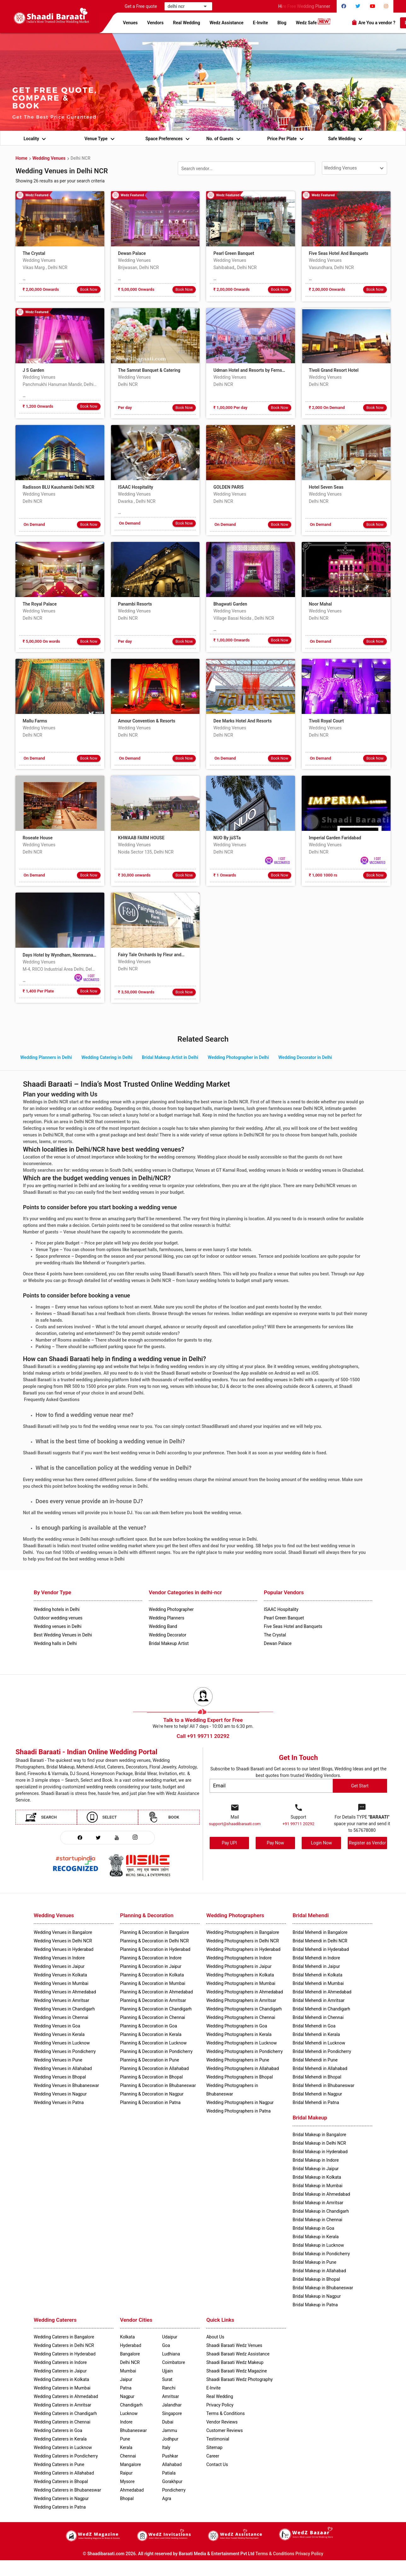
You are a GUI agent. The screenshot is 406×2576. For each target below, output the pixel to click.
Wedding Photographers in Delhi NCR (242, 1940)
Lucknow (129, 2413)
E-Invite (260, 22)
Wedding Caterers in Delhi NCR (64, 2345)
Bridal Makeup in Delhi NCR (319, 2143)
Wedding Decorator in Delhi (305, 1057)
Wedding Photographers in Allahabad (242, 2068)
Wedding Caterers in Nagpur (61, 2498)
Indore (126, 2421)
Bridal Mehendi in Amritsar (319, 2000)
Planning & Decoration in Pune (149, 2059)
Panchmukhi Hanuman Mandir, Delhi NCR (60, 384)
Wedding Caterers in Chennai (62, 2421)
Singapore (172, 2413)
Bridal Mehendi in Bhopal (317, 2076)
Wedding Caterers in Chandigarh (65, 2413)
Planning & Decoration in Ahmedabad (156, 1991)
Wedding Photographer (171, 1609)
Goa (166, 2345)
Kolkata (127, 2336)
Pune (125, 2438)
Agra (166, 2498)
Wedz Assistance (227, 22)
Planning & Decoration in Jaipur (151, 1966)
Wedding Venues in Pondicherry (65, 2051)
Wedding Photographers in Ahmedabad (244, 1991)
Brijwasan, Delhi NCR (138, 267)
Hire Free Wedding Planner (306, 6)
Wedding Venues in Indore (59, 1957)
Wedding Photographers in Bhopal (239, 2076)
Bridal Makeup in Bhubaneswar (323, 2287)
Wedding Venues (49, 158)
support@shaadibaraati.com (235, 1823)
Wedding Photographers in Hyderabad (243, 1949)
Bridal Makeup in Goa (313, 2228)
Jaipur (126, 2379)
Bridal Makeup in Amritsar (318, 2202)
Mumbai (128, 2370)
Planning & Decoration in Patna (150, 2102)
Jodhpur (170, 2438)
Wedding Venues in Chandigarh (64, 2008)
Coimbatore (173, 2362)
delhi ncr (180, 6)
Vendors (155, 22)
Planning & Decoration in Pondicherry (156, 2051)
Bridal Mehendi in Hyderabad (321, 1949)
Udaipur (169, 2336)
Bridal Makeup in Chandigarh (321, 2211)
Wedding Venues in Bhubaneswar (66, 2085)
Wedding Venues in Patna (59, 2102)
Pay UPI (229, 1842)
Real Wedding (186, 22)
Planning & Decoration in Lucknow (153, 2042)
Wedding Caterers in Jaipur (60, 2370)
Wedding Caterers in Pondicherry (66, 2455)
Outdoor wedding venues (58, 1617)
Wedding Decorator (167, 1634)
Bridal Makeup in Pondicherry (321, 2253)
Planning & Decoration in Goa (148, 2025)
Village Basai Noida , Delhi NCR (243, 618)
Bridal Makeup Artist (169, 1643)
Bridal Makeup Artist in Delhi (170, 1057)
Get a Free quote (141, 6)
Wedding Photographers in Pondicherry (244, 2051)
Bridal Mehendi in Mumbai (318, 1983)
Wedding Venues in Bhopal (60, 2076)
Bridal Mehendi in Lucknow (319, 2042)
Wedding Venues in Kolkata (60, 1974)
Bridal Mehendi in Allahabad (320, 2068)
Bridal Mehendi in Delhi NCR (320, 1940)
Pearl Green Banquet (284, 1617)
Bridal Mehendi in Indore (316, 1957)
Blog (281, 22)
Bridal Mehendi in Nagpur (317, 2093)
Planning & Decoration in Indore (151, 1957)
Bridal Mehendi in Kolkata (317, 1974)
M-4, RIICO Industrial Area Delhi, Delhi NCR (60, 969)
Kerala (126, 2447)
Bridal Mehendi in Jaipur (316, 1966)
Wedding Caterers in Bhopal (61, 2481)
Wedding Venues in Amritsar (61, 2000)
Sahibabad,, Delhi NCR (235, 267)
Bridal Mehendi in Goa (314, 2025)
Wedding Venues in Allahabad (63, 2068)
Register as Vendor (367, 1842)
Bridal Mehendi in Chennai (318, 2017)
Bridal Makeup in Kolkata (317, 2177)
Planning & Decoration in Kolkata (152, 1974)
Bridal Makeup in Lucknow (318, 2245)
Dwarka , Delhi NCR (136, 501)
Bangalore (130, 2353)
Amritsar (170, 2396)
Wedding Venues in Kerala (59, 2034)
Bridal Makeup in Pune (314, 2262)
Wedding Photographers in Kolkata (240, 1974)
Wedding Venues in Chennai (61, 2017)
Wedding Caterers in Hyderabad (65, 2353)
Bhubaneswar (133, 2430)
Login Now (321, 1842)
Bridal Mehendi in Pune (315, 2059)
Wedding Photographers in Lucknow (241, 2042)
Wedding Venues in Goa (57, 2025)
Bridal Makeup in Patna (315, 2304)
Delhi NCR (80, 158)
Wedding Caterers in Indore (60, 2362)
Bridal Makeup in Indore (316, 2160)
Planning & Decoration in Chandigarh (156, 2008)
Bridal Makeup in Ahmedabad (321, 2194)
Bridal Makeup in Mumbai (317, 2185)
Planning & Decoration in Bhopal (151, 2076)
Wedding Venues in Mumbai (61, 1983)
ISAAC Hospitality (281, 1609)
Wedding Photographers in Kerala (238, 2034)
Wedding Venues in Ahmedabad (65, 1991)
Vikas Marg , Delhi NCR (45, 267)
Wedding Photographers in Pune (237, 2059)
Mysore (127, 2481)
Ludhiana (171, 2353)
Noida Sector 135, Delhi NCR (145, 851)
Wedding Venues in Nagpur (60, 2093)
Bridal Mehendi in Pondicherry (322, 2051)
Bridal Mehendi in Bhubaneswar (323, 2085)
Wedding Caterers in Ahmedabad (66, 2396)
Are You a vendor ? (373, 22)
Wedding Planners (166, 1617)
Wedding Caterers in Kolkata (61, 2379)
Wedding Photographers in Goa (236, 2025)
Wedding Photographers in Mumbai (240, 1983)
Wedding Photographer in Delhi (238, 1057)
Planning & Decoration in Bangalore (154, 1932)
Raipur (126, 2472)
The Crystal (275, 1634)
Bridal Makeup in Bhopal (316, 2279)
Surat (167, 2379)
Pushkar (170, 2455)
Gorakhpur (172, 2481)
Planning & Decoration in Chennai (152, 2017)
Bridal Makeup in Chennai (317, 2219)
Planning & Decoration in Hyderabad (155, 1949)
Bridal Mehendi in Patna (316, 2102)
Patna (125, 2387)
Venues (130, 22)
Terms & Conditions (274, 2553)
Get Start (359, 1785)
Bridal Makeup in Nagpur (317, 2296)
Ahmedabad (132, 2490)
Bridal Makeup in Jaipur (316, 2168)
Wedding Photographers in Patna (238, 2110)
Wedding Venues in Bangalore (63, 1932)
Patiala (169, 2472)
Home (21, 158)
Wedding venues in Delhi (57, 1626)
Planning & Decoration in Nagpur (152, 2093)
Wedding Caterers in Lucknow (63, 2447)
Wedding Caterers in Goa (58, 2430)
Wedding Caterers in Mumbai (62, 2387)
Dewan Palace (278, 1643)
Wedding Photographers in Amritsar (241, 2000)
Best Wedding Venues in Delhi (63, 1634)
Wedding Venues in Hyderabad (63, 1949)
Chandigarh (131, 2404)
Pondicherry (173, 2490)
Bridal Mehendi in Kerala (316, 2034)
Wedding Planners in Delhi (46, 1057)
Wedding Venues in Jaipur (59, 1966)
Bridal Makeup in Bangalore (319, 2134)
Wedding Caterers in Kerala (60, 2438)
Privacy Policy (309, 2553)
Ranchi (168, 2387)
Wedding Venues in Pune (58, 2059)
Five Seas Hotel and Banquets (293, 1626)
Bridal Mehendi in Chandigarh (321, 2008)
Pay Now (275, 1842)
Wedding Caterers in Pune (59, 2464)
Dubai (167, 2421)
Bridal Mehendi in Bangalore (320, 1932)
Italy (166, 2447)
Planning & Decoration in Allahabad (154, 2068)
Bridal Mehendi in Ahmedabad (322, 1991)
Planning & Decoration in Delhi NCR (154, 1940)
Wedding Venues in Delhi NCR (63, 1940)
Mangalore (130, 2464)
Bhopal (127, 2498)
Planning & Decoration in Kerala (151, 2034)
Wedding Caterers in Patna (60, 2507)
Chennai (128, 2455)
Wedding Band (163, 1626)
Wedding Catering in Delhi (106, 1057)
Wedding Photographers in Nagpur (240, 2102)
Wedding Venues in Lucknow (62, 2042)
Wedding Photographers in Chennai (240, 2017)
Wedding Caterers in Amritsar (62, 2404)
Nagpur (127, 2396)
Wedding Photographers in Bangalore (242, 1932)
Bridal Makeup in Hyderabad (320, 2151)
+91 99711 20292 (298, 1823)
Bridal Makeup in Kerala (316, 2236)
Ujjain (167, 2370)
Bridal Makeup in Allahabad (319, 2270)
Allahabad (172, 2464)
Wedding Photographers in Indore (238, 1957)
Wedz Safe (313, 22)
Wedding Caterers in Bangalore (64, 2336)
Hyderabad (130, 2345)
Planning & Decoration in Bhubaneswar (158, 2085)
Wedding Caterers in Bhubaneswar (67, 2490)
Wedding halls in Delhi (55, 1643)
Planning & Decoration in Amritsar (153, 2000)
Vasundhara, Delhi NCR (331, 267)
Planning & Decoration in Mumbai (152, 1983)
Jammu (169, 2430)
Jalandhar (172, 2404)
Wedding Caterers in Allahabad (64, 2472)
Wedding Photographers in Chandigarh (243, 2008)
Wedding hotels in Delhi (56, 1609)
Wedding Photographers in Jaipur (238, 1966)
